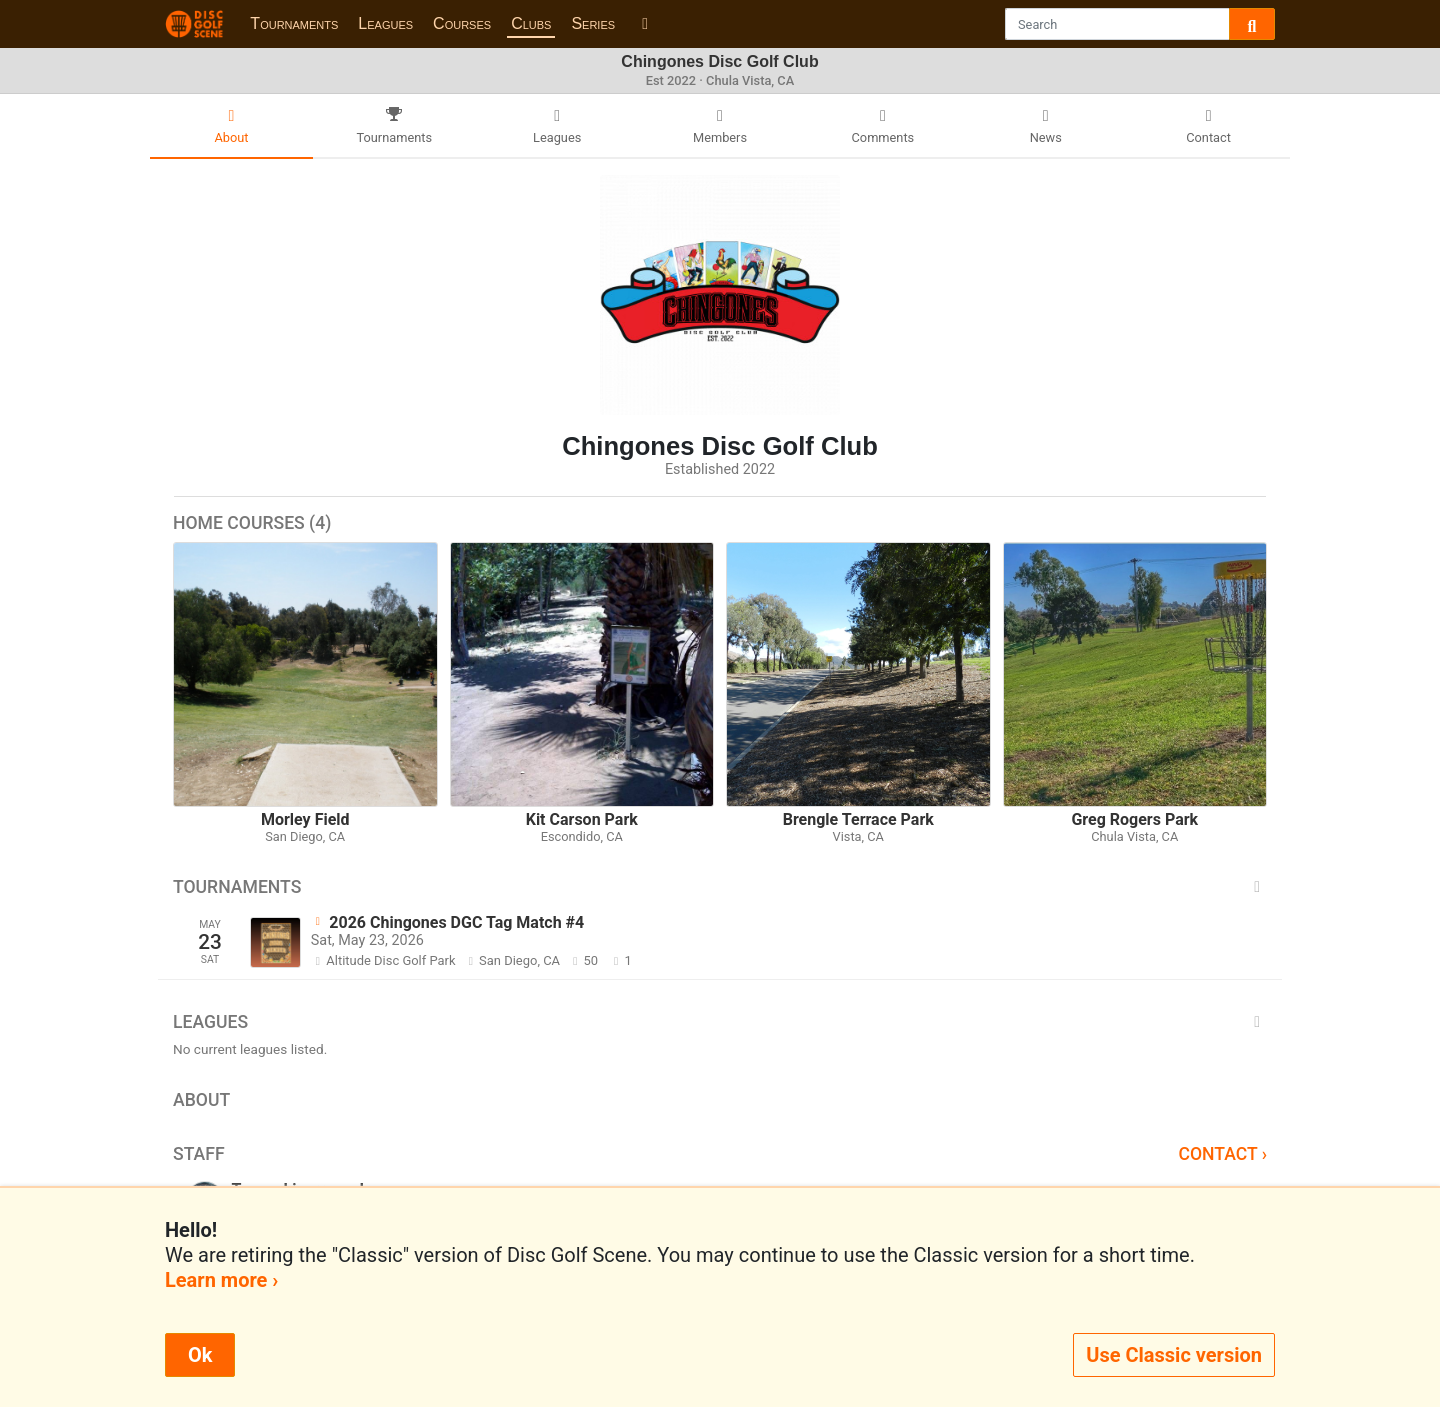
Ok (200, 1355)
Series (593, 23)
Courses (462, 23)
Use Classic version (1174, 1355)
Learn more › (221, 1280)
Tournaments (294, 23)
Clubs (531, 23)
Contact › (1222, 1154)
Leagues (385, 23)
